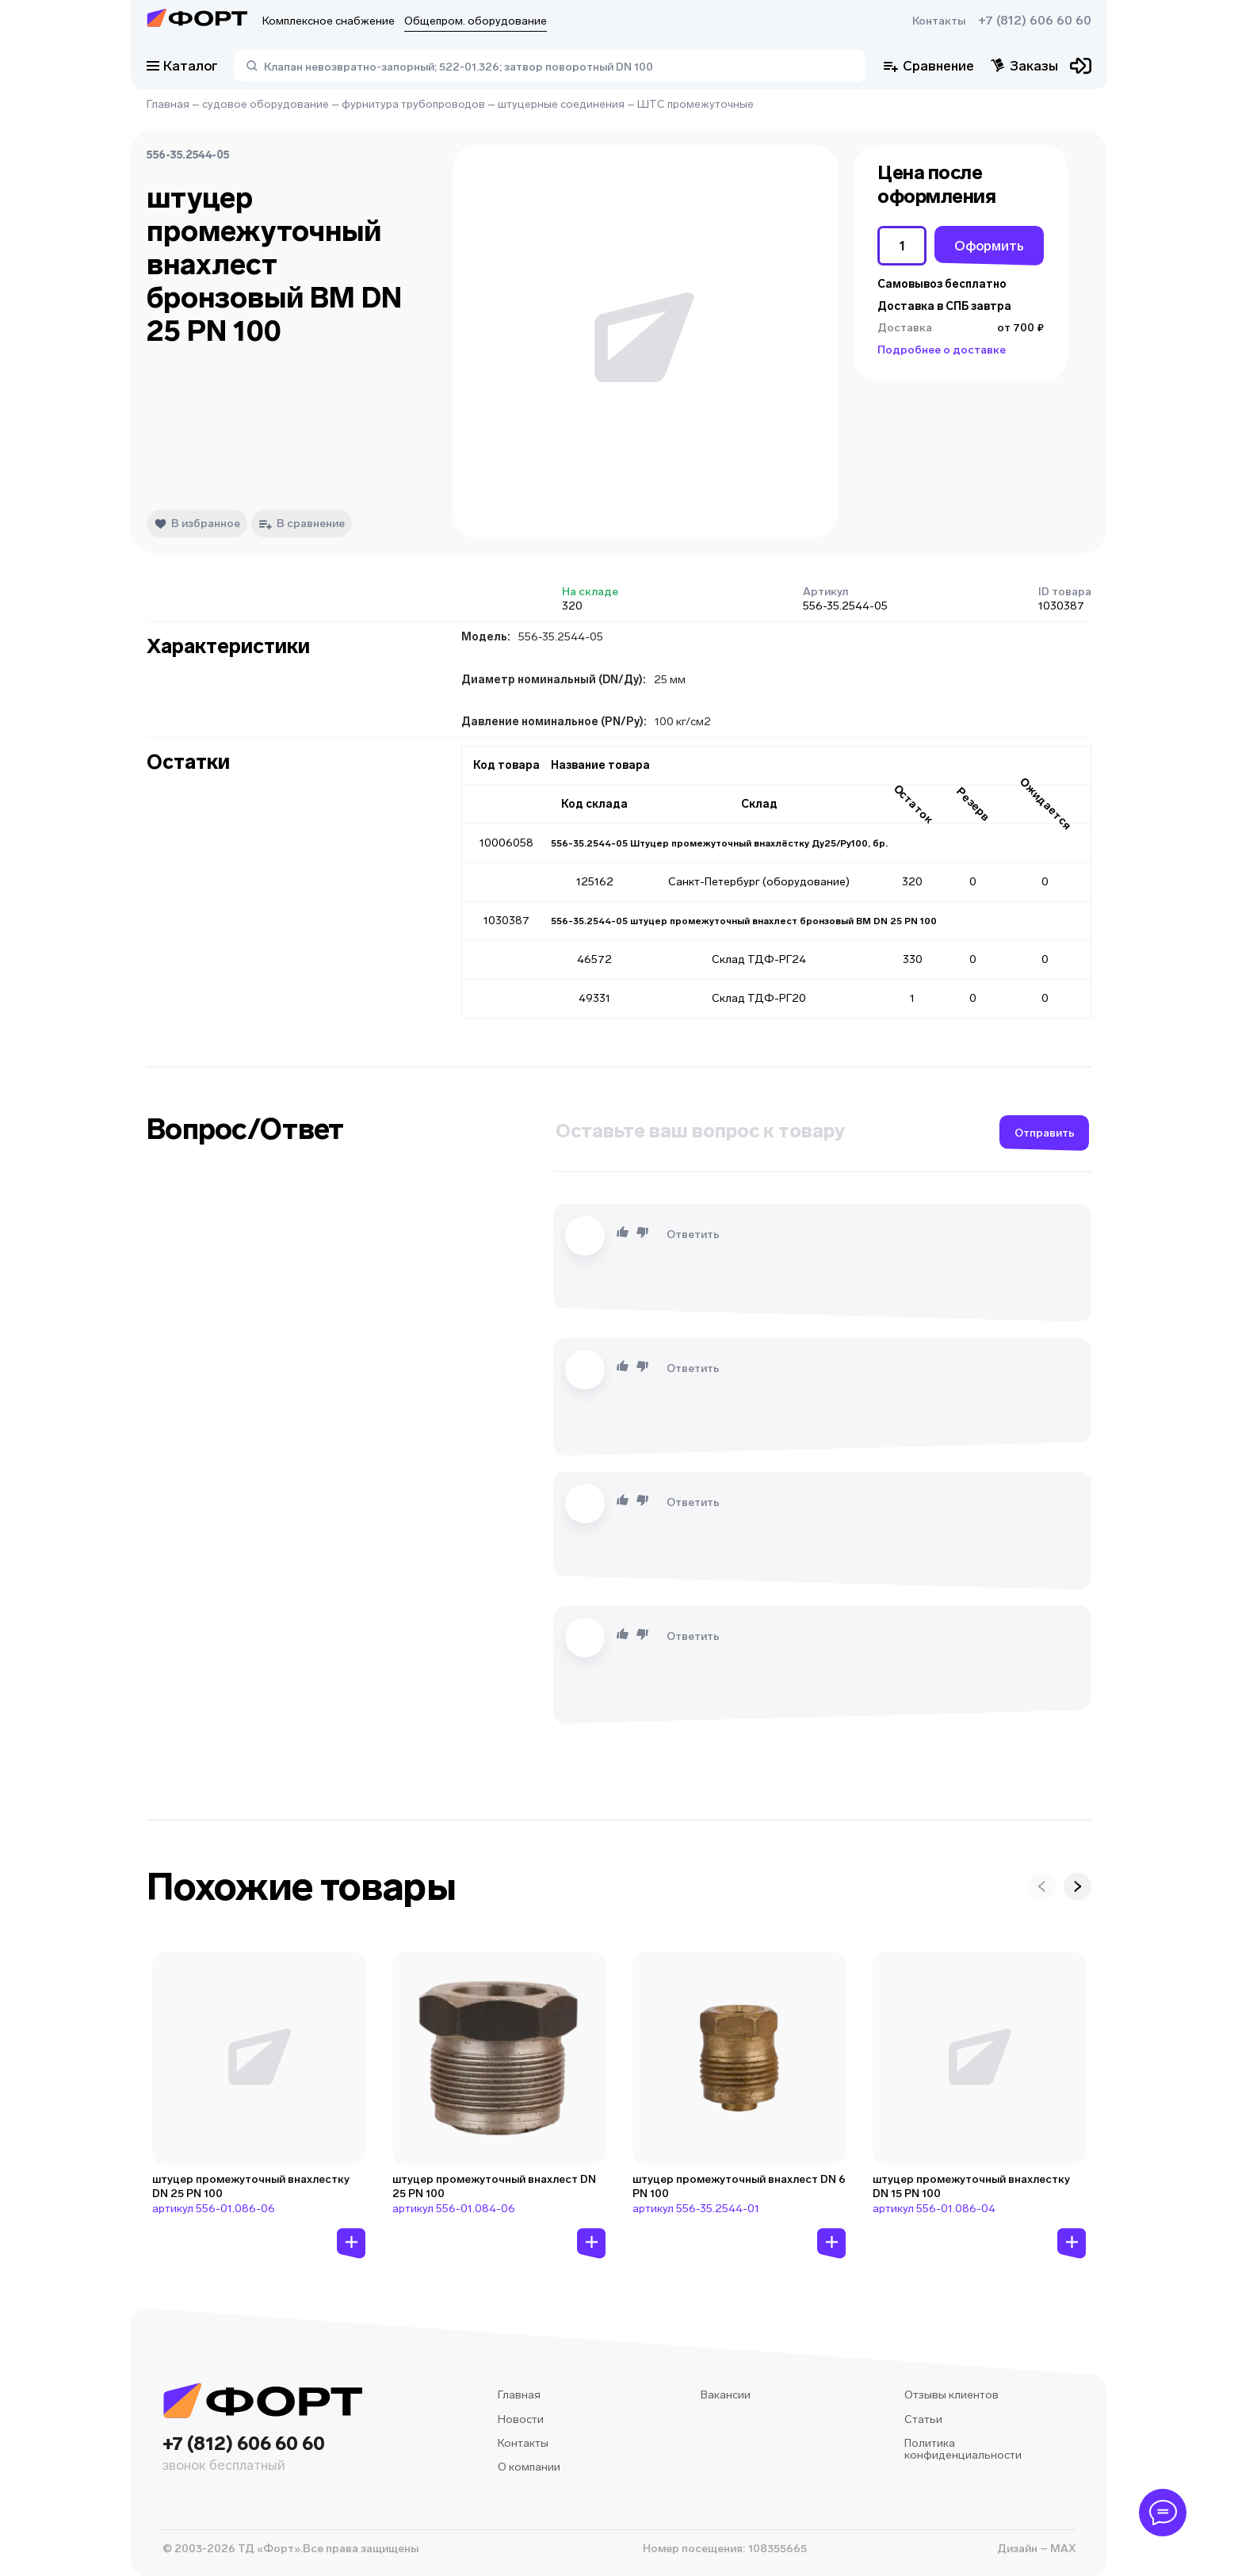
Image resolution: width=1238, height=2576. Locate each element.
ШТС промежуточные (695, 104)
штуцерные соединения (561, 104)
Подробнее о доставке (941, 350)
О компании (529, 2467)
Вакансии (726, 2395)
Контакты (938, 21)
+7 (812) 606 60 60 (1034, 20)
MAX (1062, 2548)
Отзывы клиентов (951, 2395)
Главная (168, 104)
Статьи (923, 2419)
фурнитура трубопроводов (413, 104)
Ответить (693, 1234)
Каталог (182, 66)
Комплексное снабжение (328, 21)
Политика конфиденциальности (963, 2449)
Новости (521, 2419)
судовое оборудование (265, 104)
